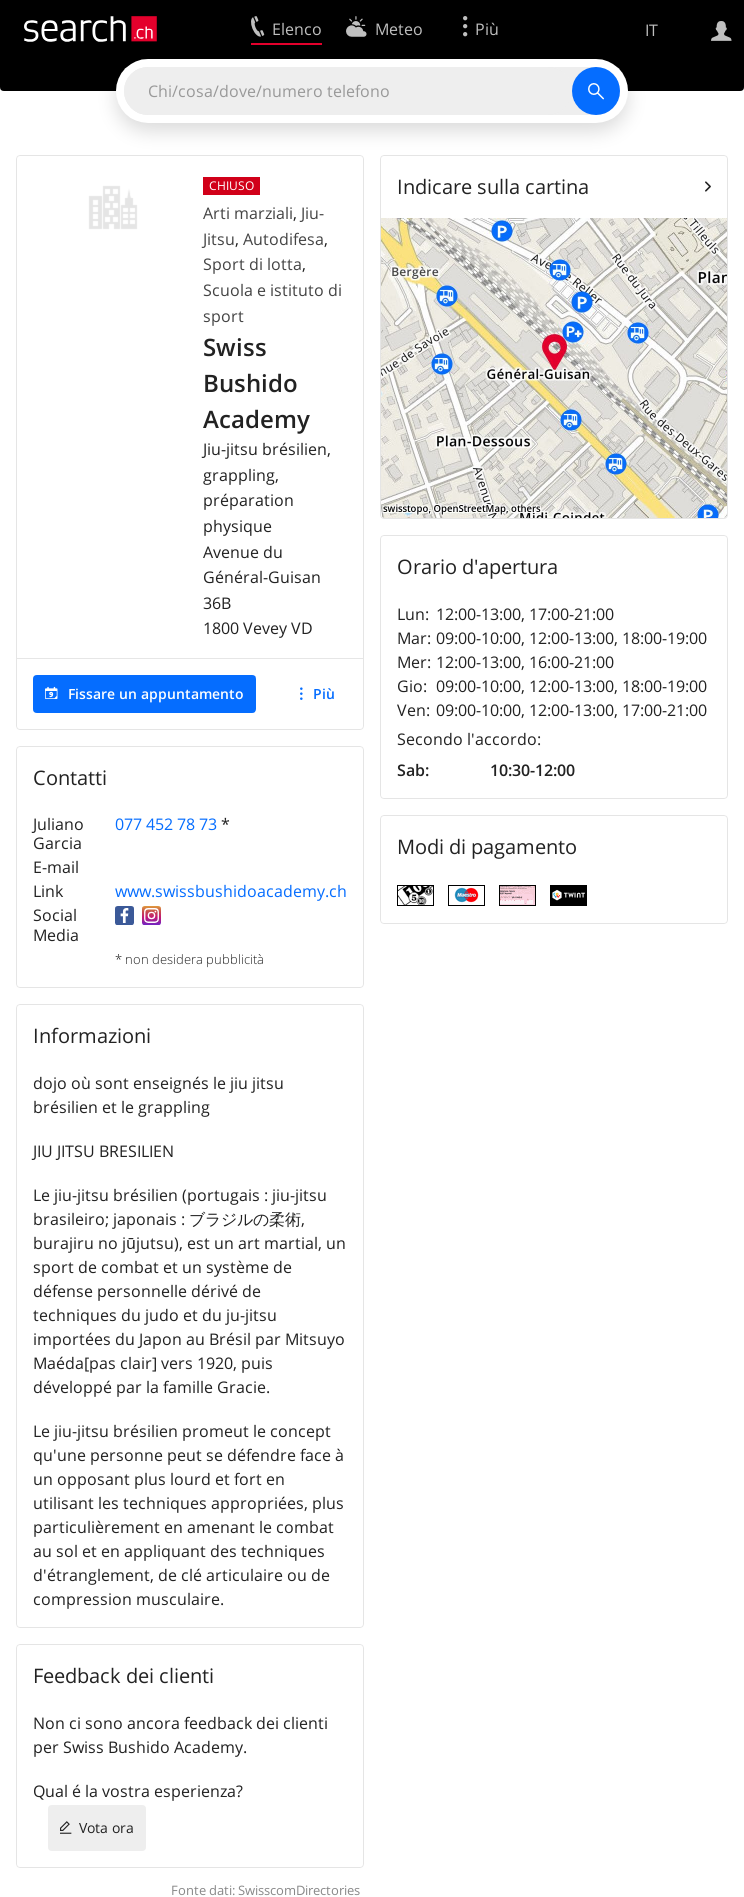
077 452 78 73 (166, 824)
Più (324, 693)
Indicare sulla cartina (493, 186)
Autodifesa (283, 239)
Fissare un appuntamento (156, 693)
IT (651, 30)
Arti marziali (248, 213)
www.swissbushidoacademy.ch (231, 891)
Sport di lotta (252, 264)
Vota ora (106, 1827)
